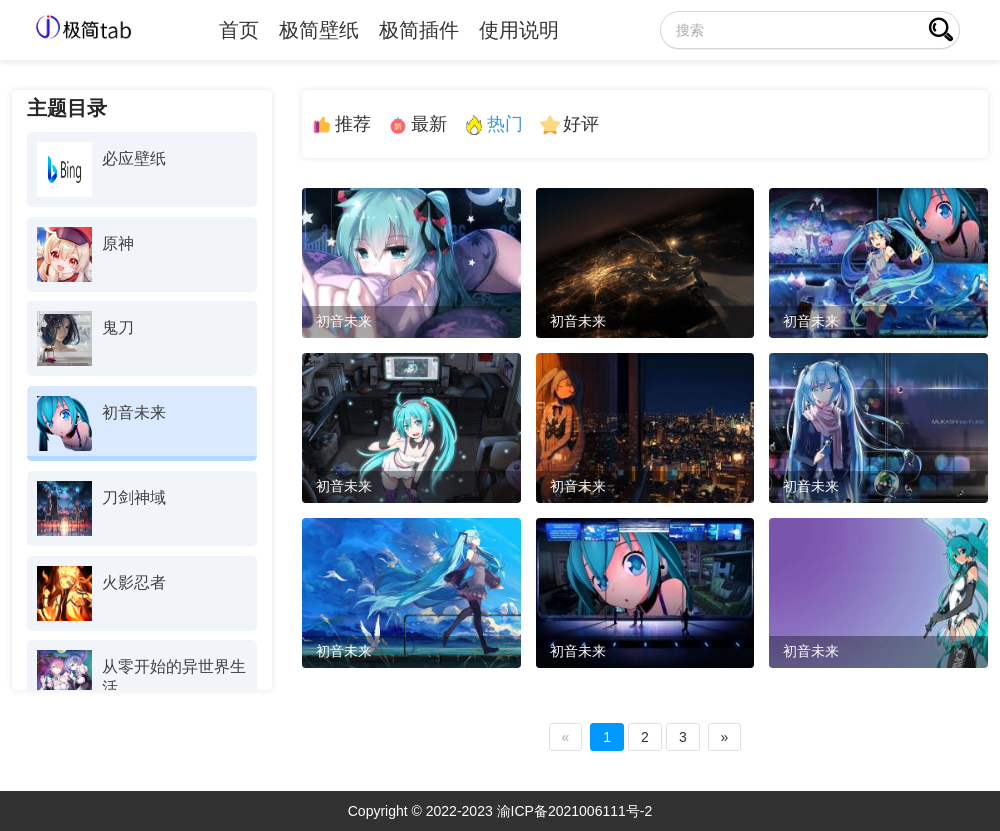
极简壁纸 (319, 30)
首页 (239, 30)
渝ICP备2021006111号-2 (575, 811)
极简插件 (419, 30)
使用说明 (519, 30)
